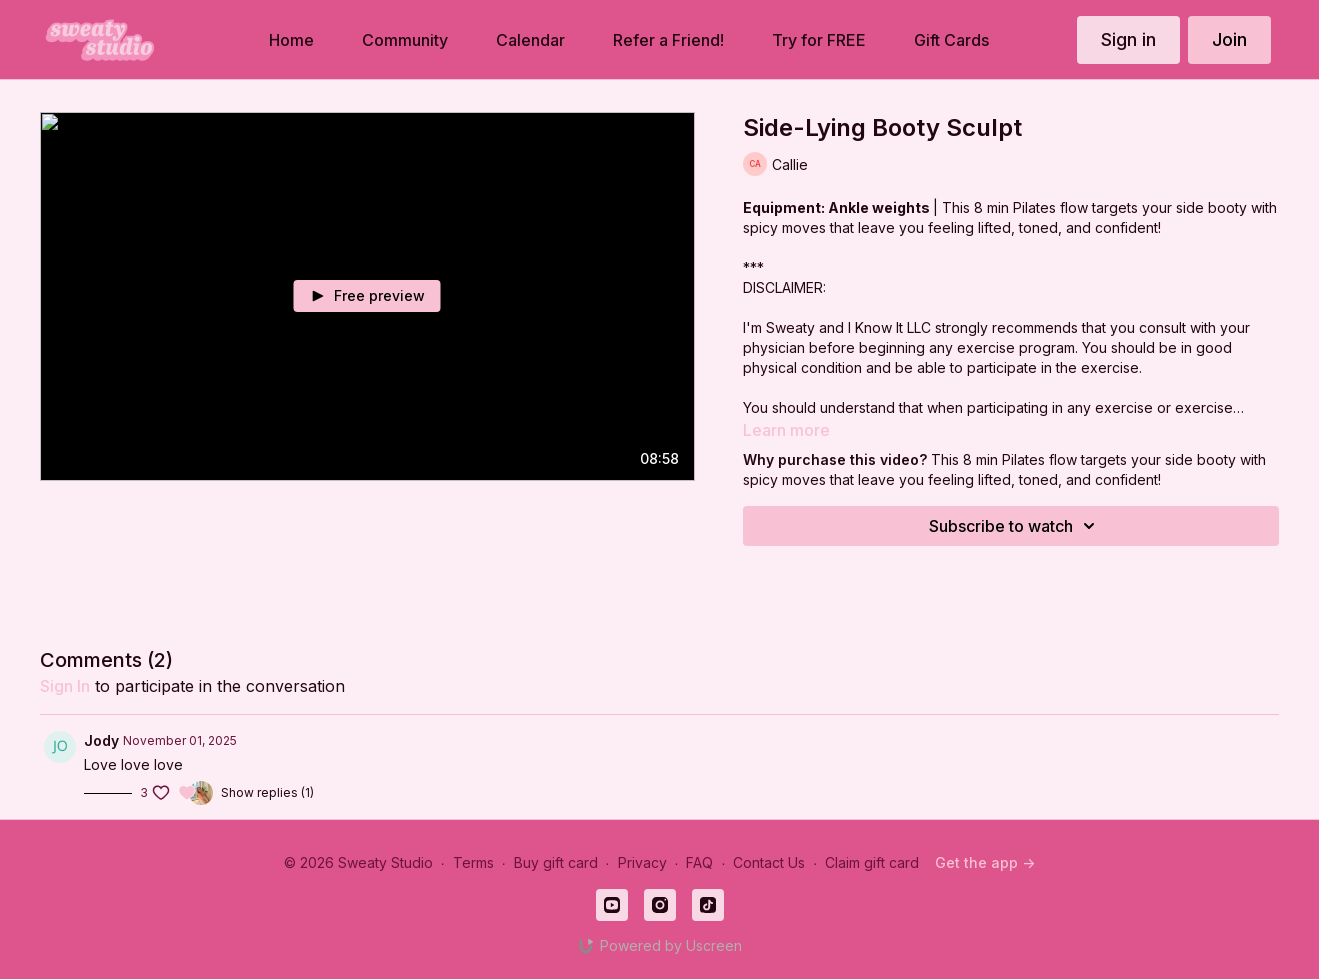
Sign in (1128, 39)
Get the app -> (985, 862)
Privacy (642, 862)
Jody (101, 740)
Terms (473, 862)
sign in (65, 686)
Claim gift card (872, 862)
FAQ (699, 862)
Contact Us (769, 862)
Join (1229, 39)
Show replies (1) (267, 792)
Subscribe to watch (1015, 526)
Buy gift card (556, 862)
